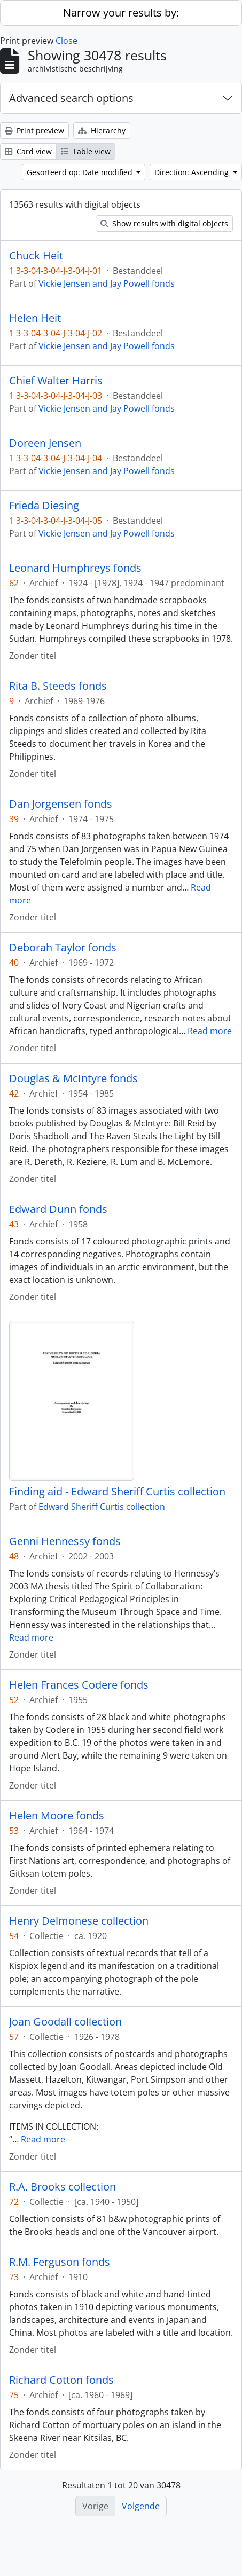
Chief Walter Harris (56, 380)
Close (66, 40)
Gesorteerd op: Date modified (81, 172)
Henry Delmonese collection (79, 1921)
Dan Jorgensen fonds (60, 804)
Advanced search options (71, 98)
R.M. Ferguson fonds (59, 2262)
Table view (86, 151)
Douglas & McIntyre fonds (73, 1078)
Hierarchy (102, 130)
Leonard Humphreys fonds (75, 568)
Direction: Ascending (192, 172)
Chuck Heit (36, 255)
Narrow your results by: (121, 12)
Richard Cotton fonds (61, 2380)
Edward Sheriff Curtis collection (101, 1506)
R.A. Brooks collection (62, 2186)
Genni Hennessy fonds (65, 1541)
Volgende (141, 2506)
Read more (210, 1031)
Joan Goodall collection (65, 2021)
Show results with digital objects (164, 223)
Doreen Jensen (45, 443)
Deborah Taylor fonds (62, 947)
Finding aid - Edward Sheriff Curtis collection (117, 1491)
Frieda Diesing (44, 505)
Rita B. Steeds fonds (58, 686)
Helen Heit (35, 318)
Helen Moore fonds (56, 1815)
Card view (28, 151)
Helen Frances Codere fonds (79, 1685)
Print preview (34, 130)
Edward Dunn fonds (58, 1209)
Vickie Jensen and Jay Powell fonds (106, 283)
